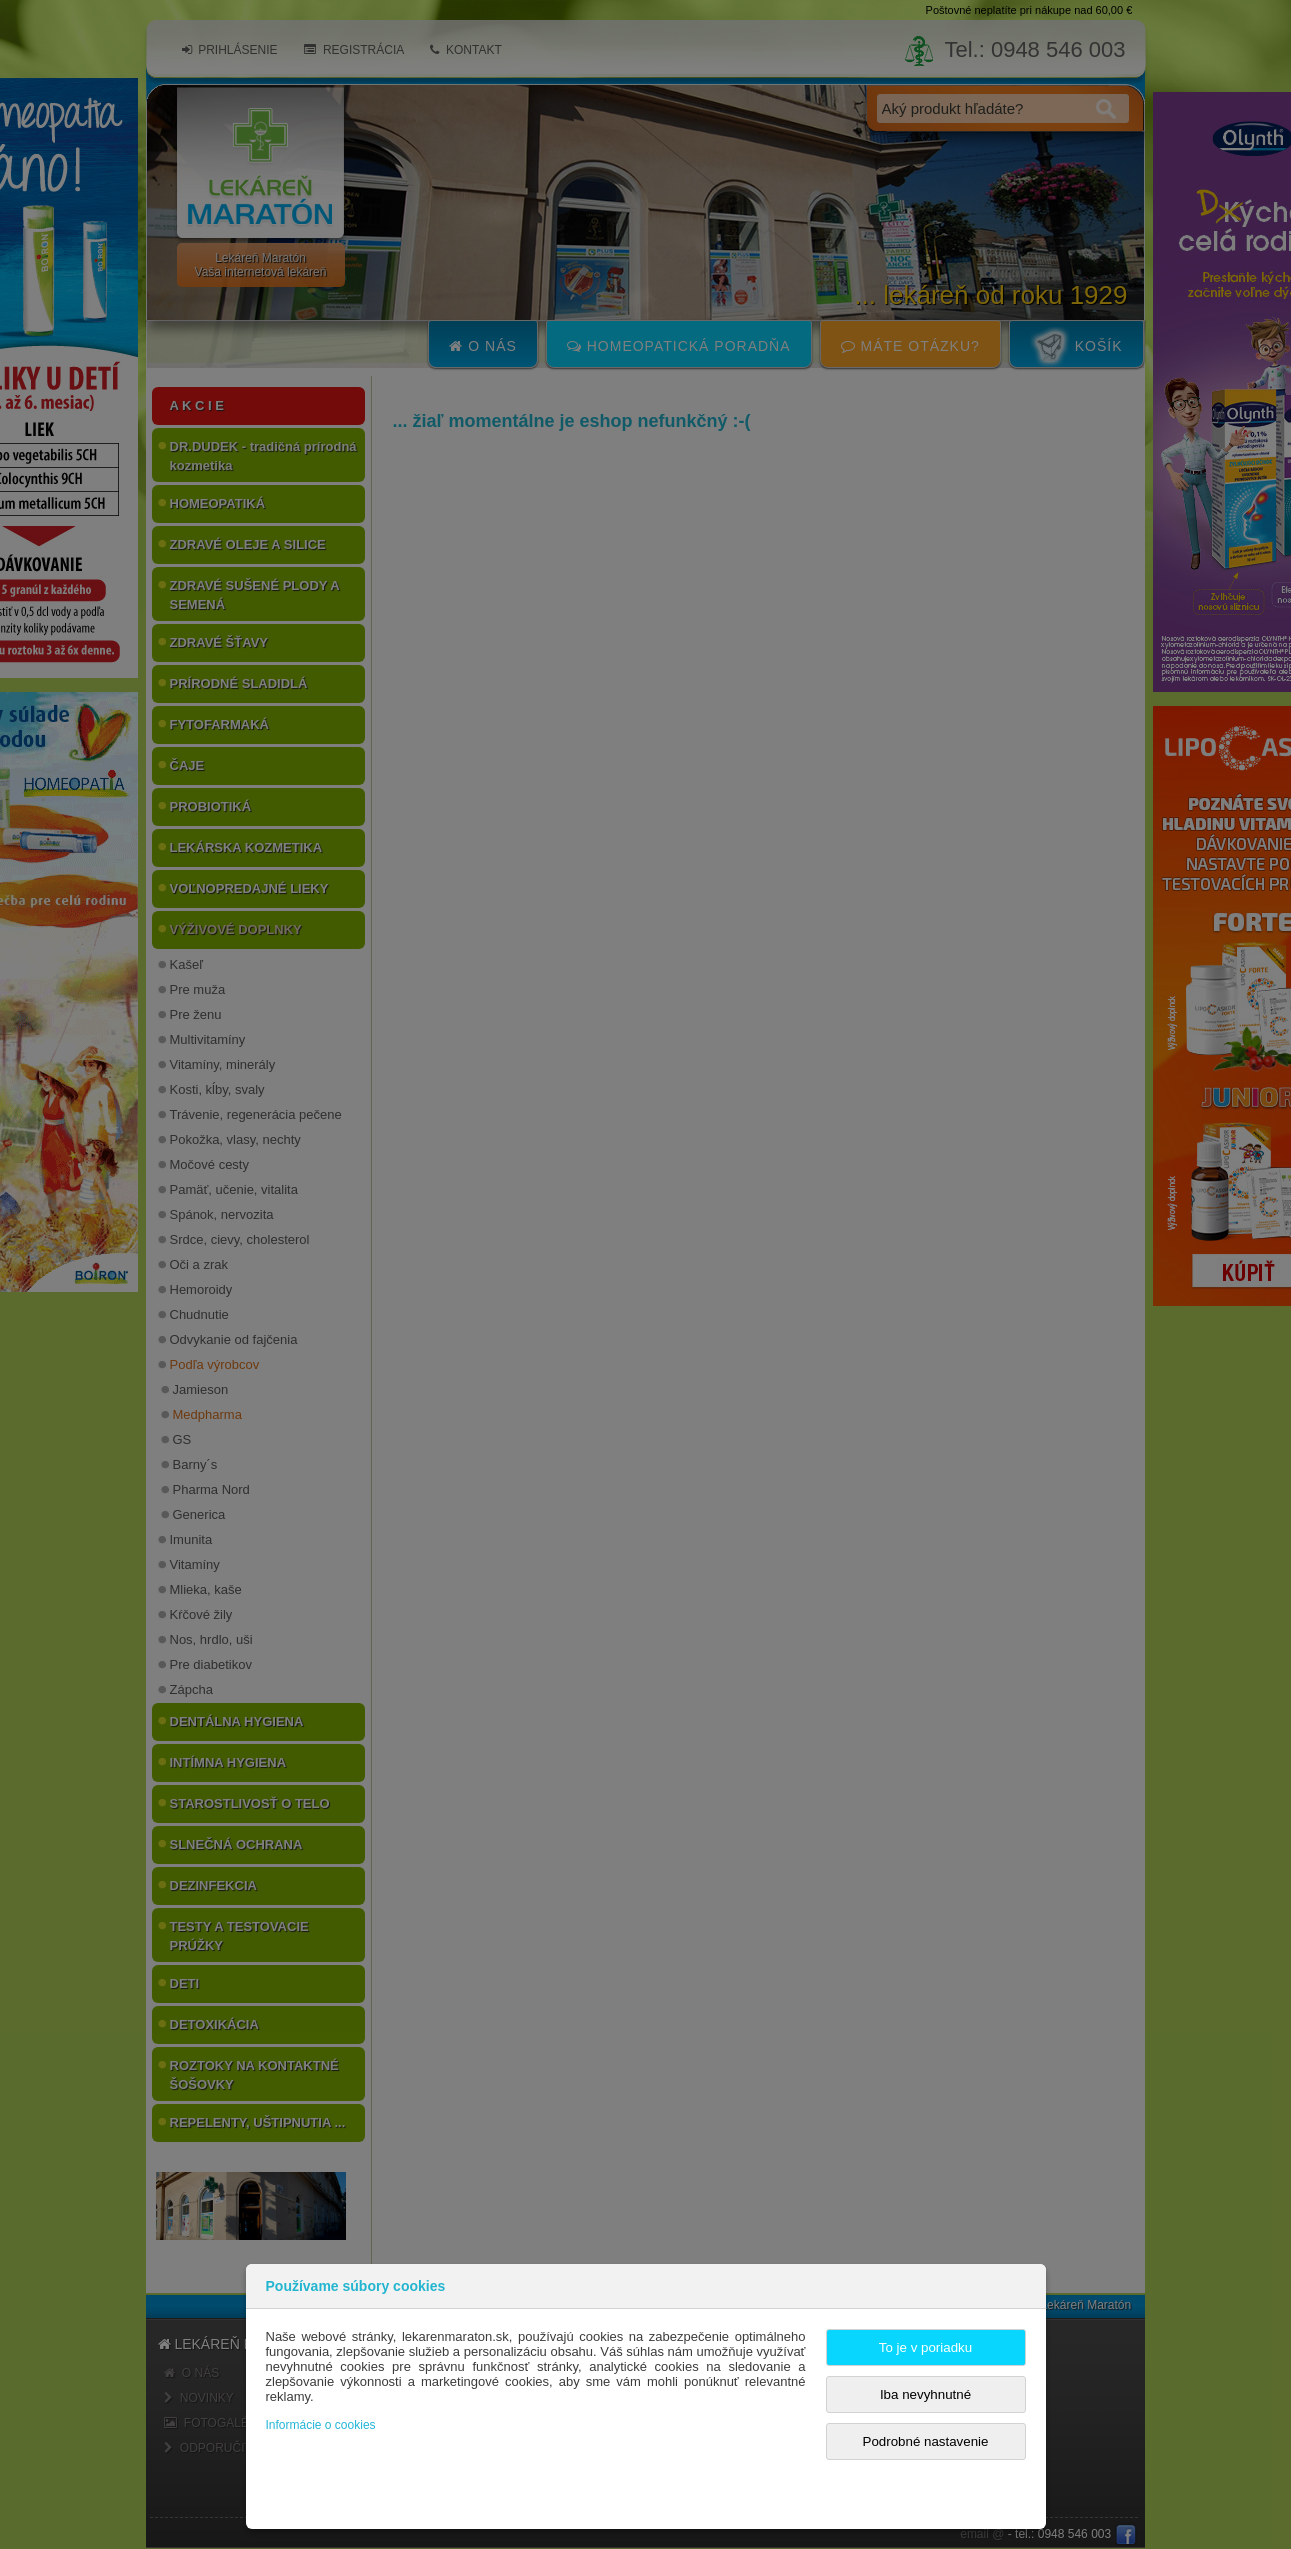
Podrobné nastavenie (926, 2441)
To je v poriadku (925, 2347)
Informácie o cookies (321, 2425)
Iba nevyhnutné (925, 2394)
